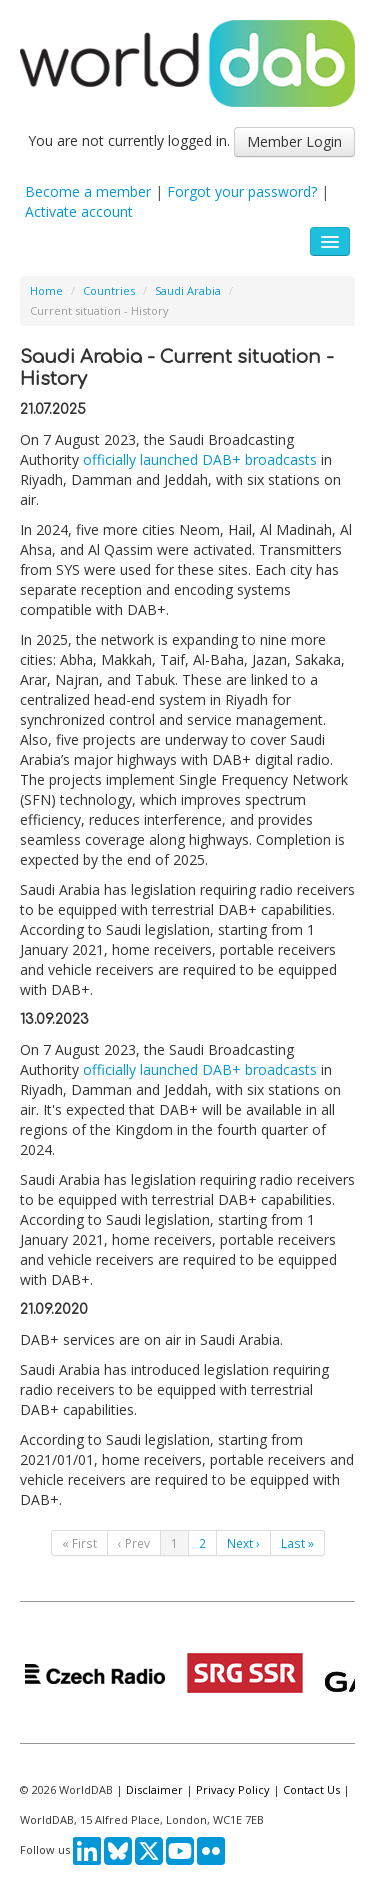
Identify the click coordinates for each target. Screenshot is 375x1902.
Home (46, 290)
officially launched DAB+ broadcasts (200, 459)
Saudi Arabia (188, 290)
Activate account (79, 211)
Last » (297, 1543)
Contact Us (311, 1789)
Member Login (294, 141)
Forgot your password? (242, 191)
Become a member (88, 191)
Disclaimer (154, 1789)
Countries (109, 290)
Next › (243, 1543)
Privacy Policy (233, 1789)
